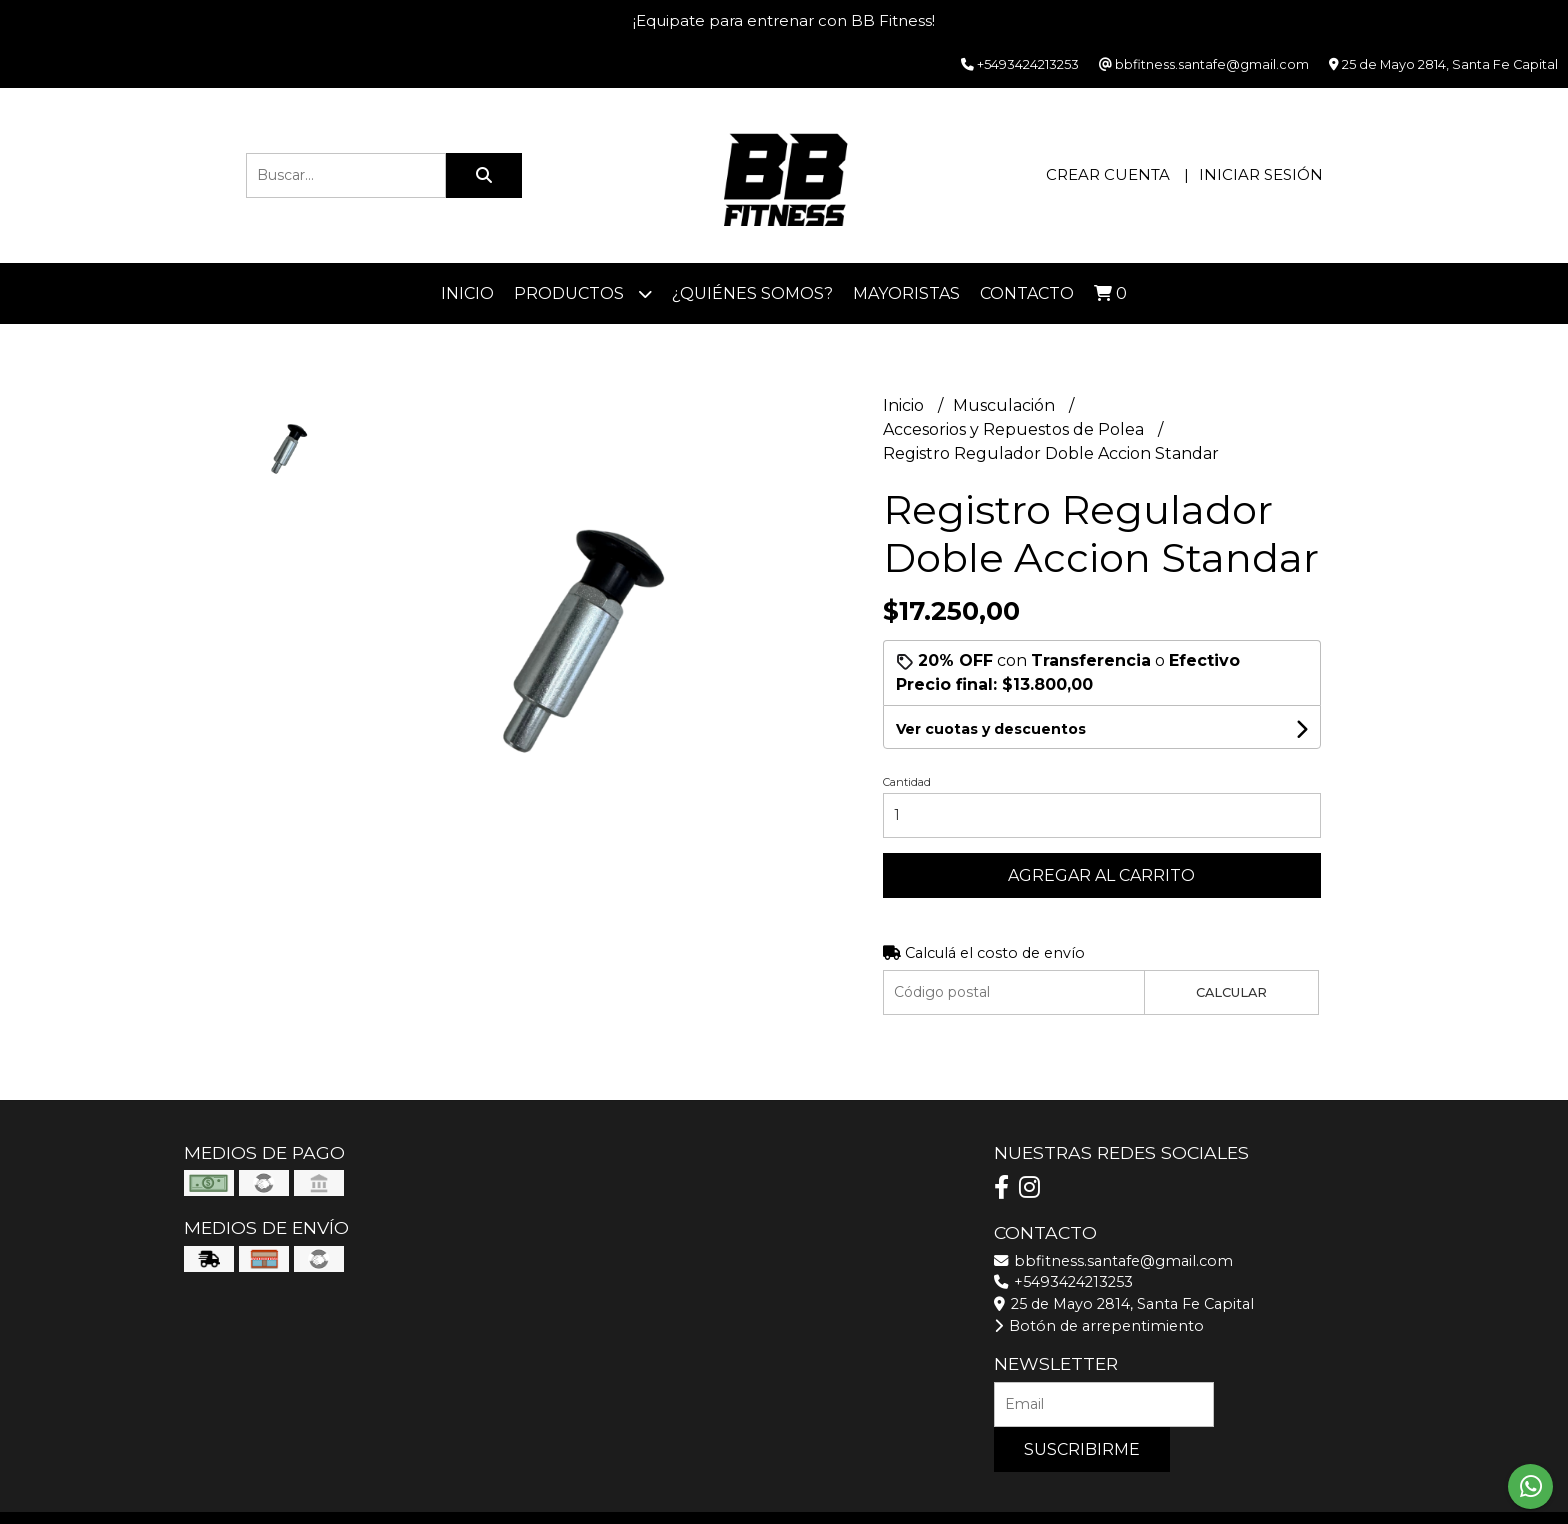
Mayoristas (906, 293)
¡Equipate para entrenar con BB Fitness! (784, 20)
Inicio (467, 293)
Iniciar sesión (1261, 174)
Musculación (1006, 405)
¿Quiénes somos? (752, 293)
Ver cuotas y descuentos (991, 729)
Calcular (1231, 992)
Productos (583, 293)
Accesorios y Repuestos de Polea (1015, 429)
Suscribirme (1082, 1449)
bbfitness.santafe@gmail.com (1113, 1261)
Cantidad (907, 782)
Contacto (1027, 293)
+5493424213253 (1063, 1282)
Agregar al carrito (1101, 875)
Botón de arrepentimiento (1099, 1326)
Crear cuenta (1108, 174)
